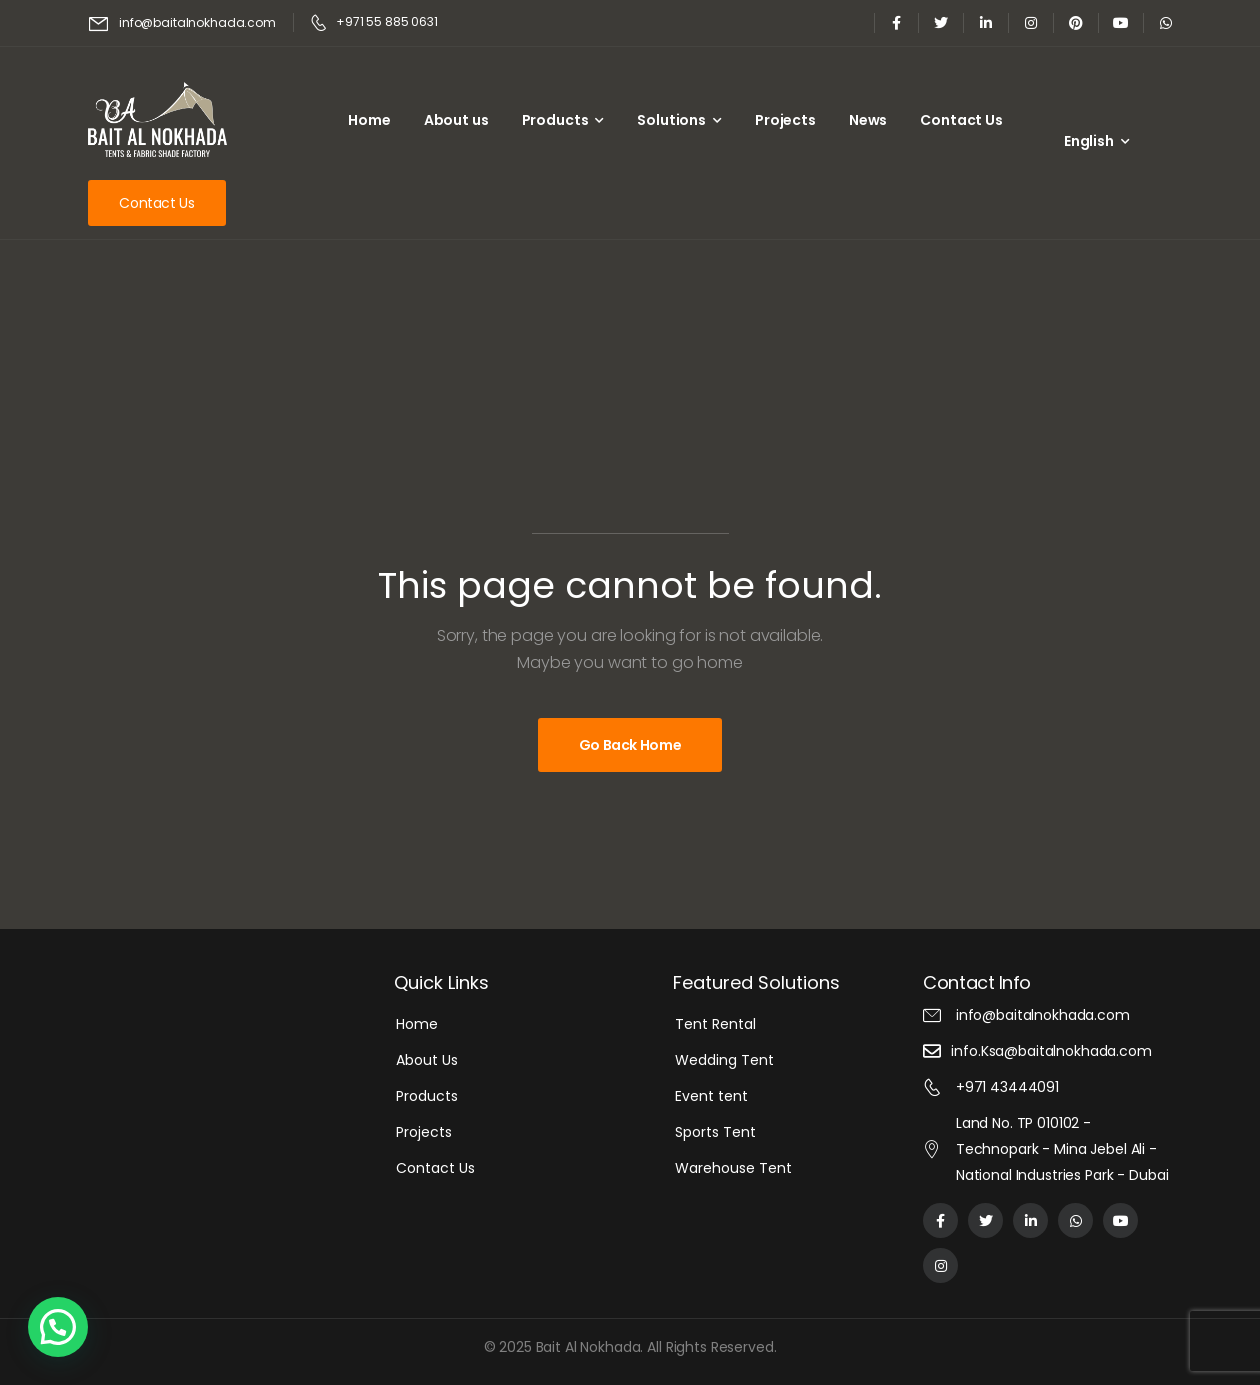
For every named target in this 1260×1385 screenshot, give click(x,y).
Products (555, 120)
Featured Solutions (756, 982)
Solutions (671, 120)
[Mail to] (182, 23)
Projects (785, 120)
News (868, 120)
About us (456, 120)
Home (369, 120)
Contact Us (961, 120)
